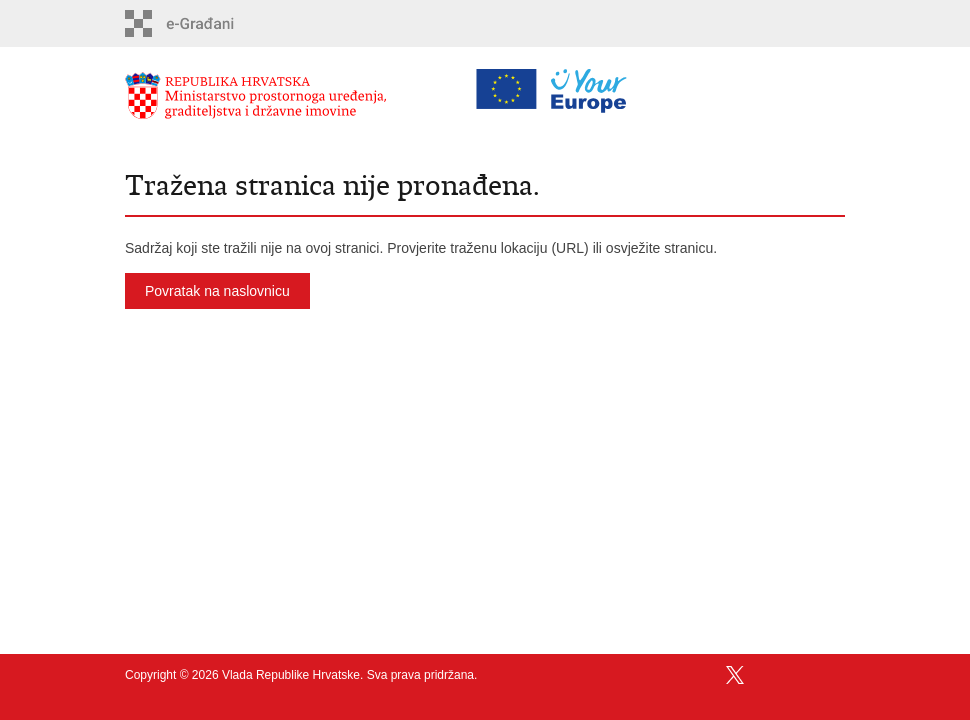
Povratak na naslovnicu (217, 291)
